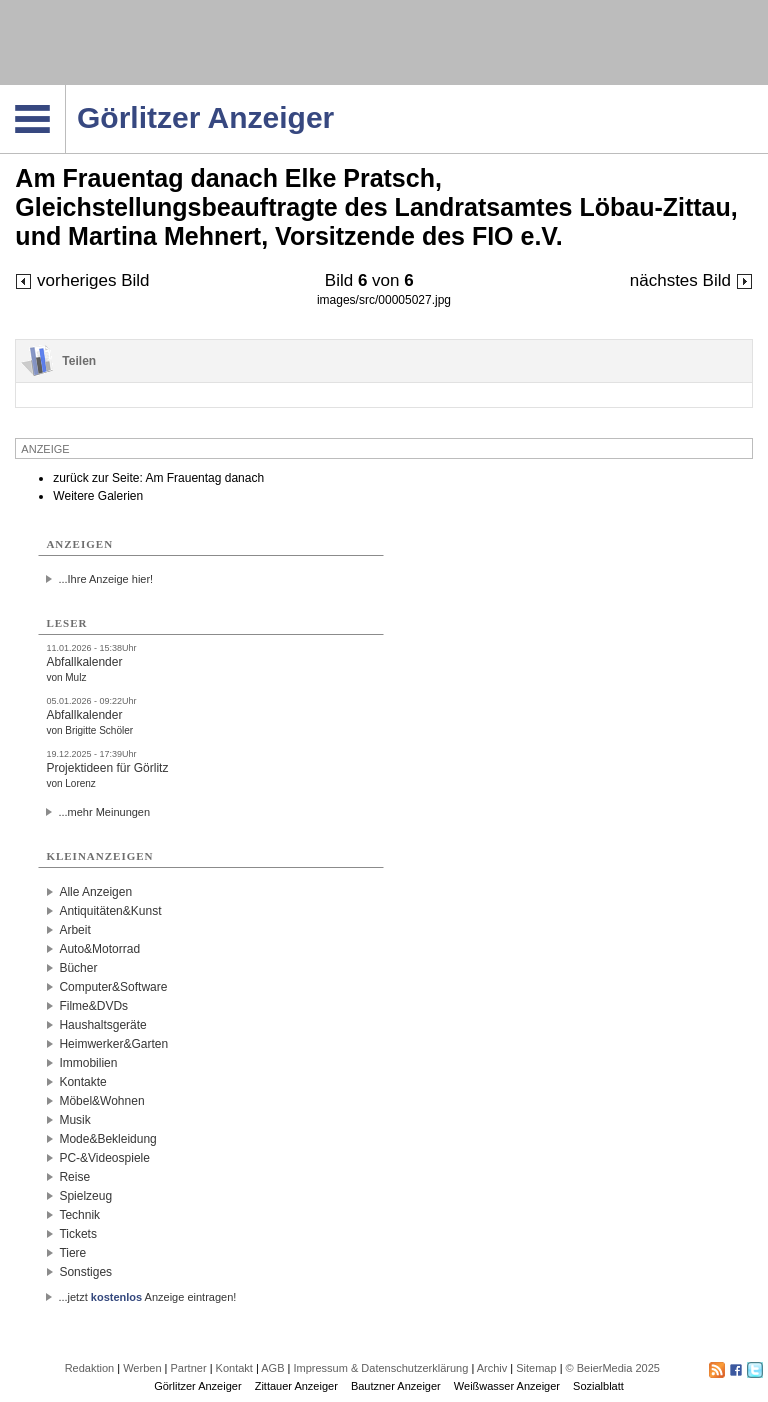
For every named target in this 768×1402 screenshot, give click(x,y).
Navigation (65, 91)
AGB (272, 1368)
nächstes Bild (691, 280)
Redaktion (90, 1368)
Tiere (72, 1253)
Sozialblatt (598, 1386)
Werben (142, 1368)
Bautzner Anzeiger (396, 1386)
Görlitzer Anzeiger (197, 1386)
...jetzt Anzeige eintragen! (147, 1297)
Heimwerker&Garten (113, 1044)
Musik (74, 1120)
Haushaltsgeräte (102, 1025)
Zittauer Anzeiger (296, 1386)
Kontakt (234, 1368)
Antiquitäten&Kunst (110, 911)
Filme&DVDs (93, 1006)
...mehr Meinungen (104, 812)
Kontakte (82, 1082)
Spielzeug (85, 1196)
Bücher (78, 968)
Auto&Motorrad (99, 949)
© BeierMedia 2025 (613, 1368)
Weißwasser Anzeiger (507, 1386)
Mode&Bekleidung (107, 1139)
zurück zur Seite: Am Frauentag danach (158, 478)
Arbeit (74, 930)
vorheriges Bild (82, 280)
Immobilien (88, 1063)
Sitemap (536, 1368)
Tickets (78, 1234)
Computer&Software (113, 987)
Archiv (492, 1368)
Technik (79, 1215)
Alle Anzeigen (95, 892)
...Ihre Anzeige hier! (105, 579)
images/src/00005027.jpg (384, 300)
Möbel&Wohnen (101, 1101)
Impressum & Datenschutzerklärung (380, 1368)
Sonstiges (85, 1272)
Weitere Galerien (98, 496)
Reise (74, 1177)
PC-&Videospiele (104, 1158)
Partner (189, 1368)
